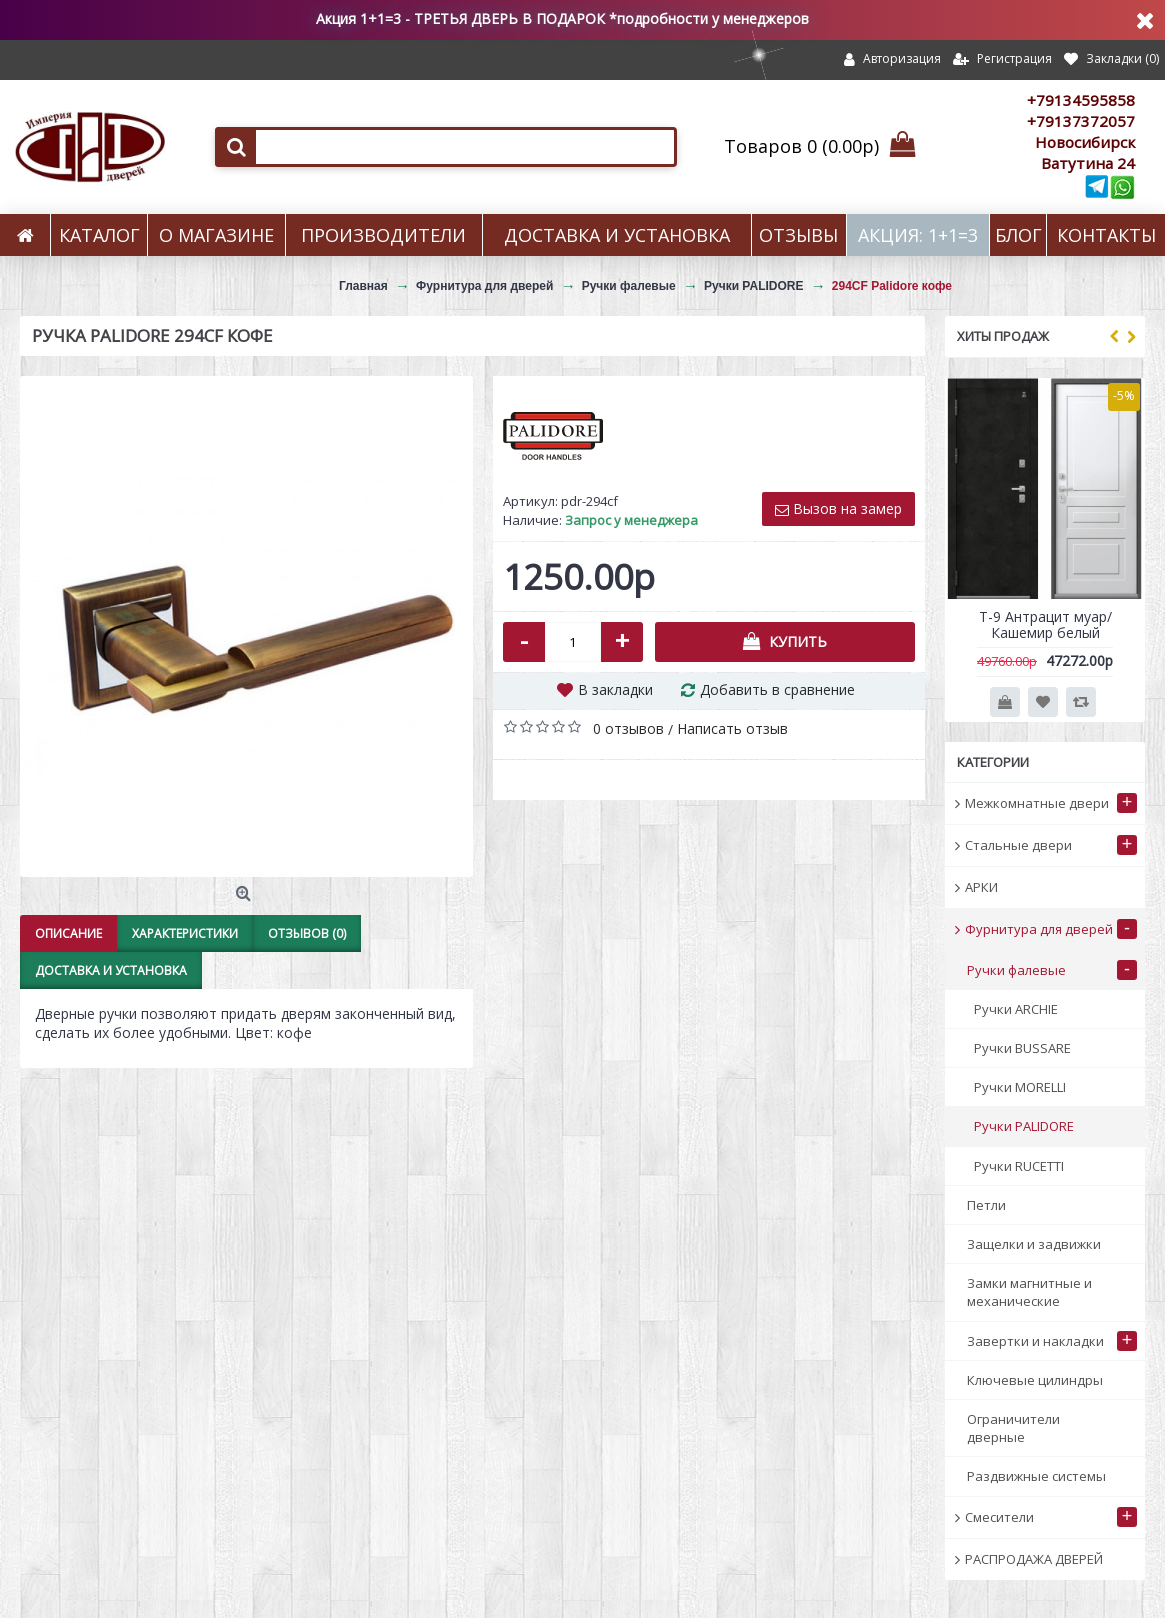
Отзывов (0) (307, 933)
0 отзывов (628, 728)
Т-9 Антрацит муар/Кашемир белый (1045, 624)
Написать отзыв (732, 728)
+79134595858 (1081, 100)
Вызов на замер (838, 508)
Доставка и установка (111, 970)
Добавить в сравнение (777, 689)
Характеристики (185, 933)
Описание (68, 933)
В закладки (615, 689)
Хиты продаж (1003, 336)
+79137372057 (1081, 121)
